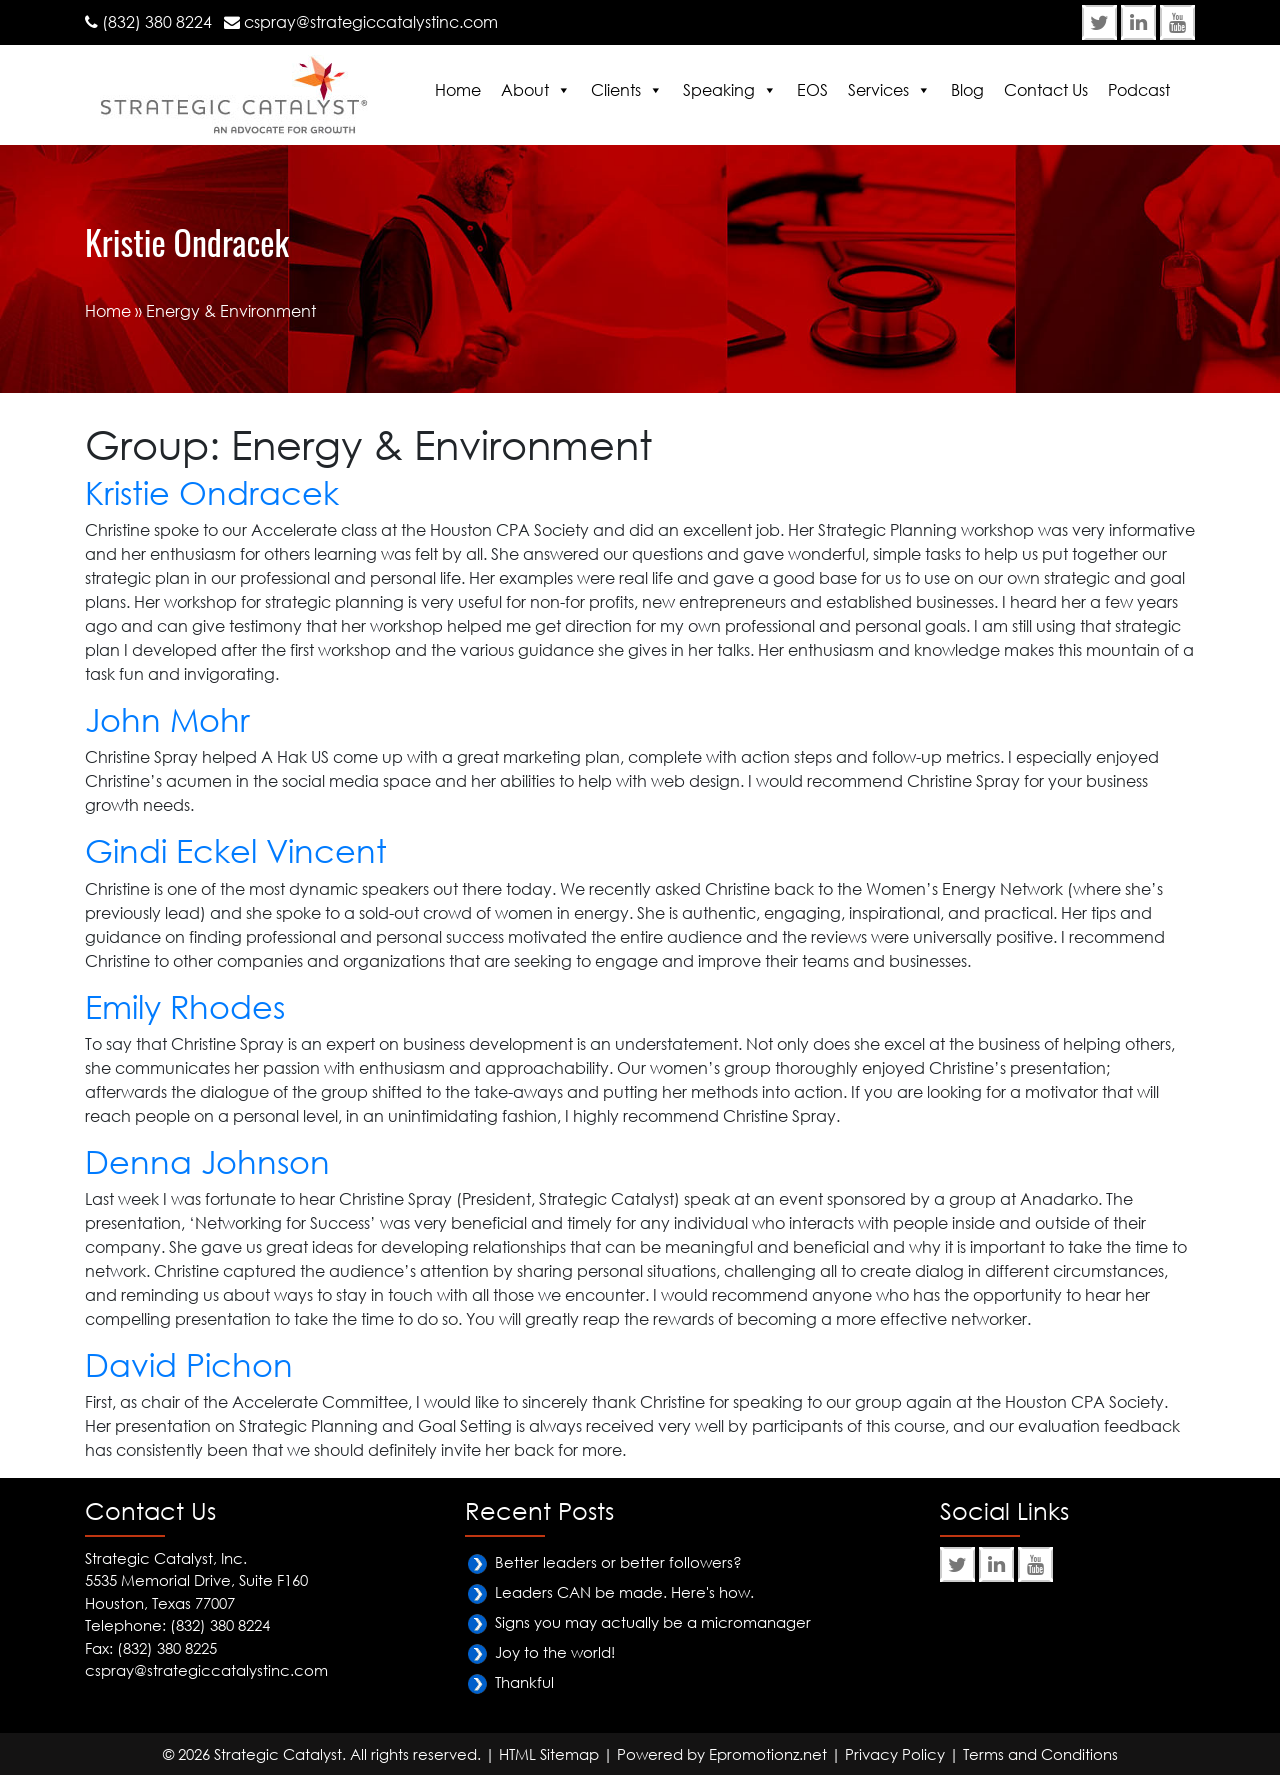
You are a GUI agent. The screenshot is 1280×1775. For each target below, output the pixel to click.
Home (458, 90)
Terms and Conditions (1040, 1754)
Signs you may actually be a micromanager (653, 1622)
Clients (616, 90)
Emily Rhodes (185, 1006)
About (525, 90)
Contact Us (1046, 90)
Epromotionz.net (768, 1754)
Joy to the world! (555, 1652)
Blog (967, 90)
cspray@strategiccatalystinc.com (371, 22)
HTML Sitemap (549, 1754)
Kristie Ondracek (212, 492)
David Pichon (189, 1364)
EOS (812, 90)
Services (878, 90)
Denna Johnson (207, 1161)
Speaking (719, 90)
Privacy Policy (895, 1754)
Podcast (1139, 90)
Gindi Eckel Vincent (236, 850)
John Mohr (167, 719)
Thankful (524, 1682)
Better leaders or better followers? (618, 1562)
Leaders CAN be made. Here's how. (624, 1592)
